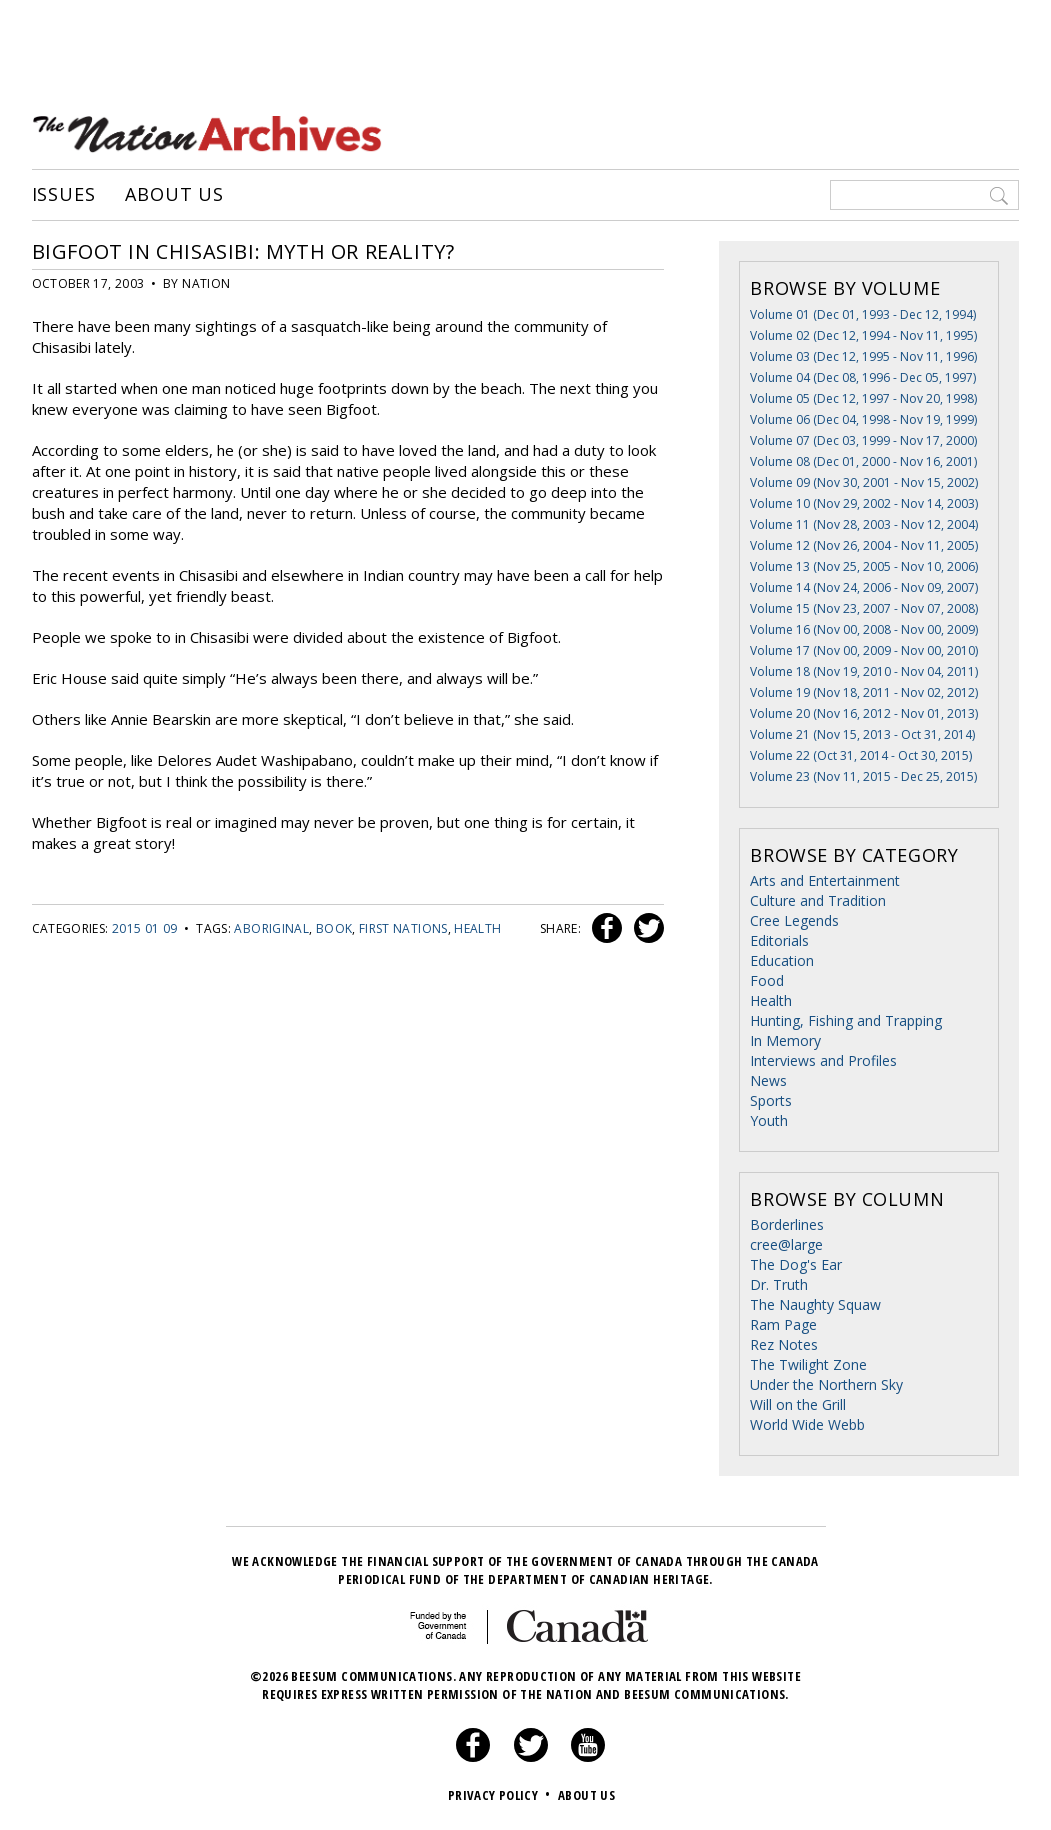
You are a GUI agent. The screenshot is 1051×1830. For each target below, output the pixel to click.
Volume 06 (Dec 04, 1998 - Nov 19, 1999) (863, 419)
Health (771, 1000)
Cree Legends (794, 920)
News (768, 1080)
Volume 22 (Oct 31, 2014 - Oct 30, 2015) (861, 755)
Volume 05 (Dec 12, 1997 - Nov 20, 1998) (863, 398)
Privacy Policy (501, 1795)
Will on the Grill (798, 1404)
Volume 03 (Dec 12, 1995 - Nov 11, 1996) (863, 356)
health (477, 928)
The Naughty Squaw (815, 1304)
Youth (769, 1120)
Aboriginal (271, 928)
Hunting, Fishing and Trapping (846, 1020)
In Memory (785, 1040)
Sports (771, 1100)
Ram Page (783, 1324)
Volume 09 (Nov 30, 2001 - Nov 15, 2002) (864, 482)
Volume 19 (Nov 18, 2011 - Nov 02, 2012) (864, 692)
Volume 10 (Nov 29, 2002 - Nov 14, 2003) (864, 503)
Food (767, 980)
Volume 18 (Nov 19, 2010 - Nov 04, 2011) (864, 671)
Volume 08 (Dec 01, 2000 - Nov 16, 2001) (863, 461)
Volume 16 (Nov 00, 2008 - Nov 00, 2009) (864, 629)
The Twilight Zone (808, 1364)
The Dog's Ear (796, 1264)
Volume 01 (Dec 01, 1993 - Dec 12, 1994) (863, 314)
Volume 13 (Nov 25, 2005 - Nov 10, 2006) (864, 566)
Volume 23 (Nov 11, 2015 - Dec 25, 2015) (863, 776)
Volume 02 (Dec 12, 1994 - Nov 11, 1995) (863, 335)
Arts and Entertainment (825, 880)
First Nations (403, 928)
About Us (174, 195)
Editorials (779, 940)
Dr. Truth (779, 1284)
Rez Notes (784, 1344)
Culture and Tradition (818, 900)
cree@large (786, 1244)
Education (782, 960)
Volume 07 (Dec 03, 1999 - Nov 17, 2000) (863, 440)
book (334, 928)
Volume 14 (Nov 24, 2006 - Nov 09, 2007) (864, 587)
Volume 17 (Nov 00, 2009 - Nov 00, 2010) (864, 650)
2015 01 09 (145, 928)
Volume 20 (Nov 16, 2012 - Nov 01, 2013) (864, 713)
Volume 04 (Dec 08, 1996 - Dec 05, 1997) (863, 377)
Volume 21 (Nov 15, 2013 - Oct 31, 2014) (862, 734)
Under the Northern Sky (826, 1384)
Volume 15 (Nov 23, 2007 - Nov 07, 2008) (864, 608)
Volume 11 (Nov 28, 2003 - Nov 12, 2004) (864, 524)
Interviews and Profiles (823, 1060)
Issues (64, 195)
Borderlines (787, 1224)
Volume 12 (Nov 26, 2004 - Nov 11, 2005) (864, 545)
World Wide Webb (807, 1424)
